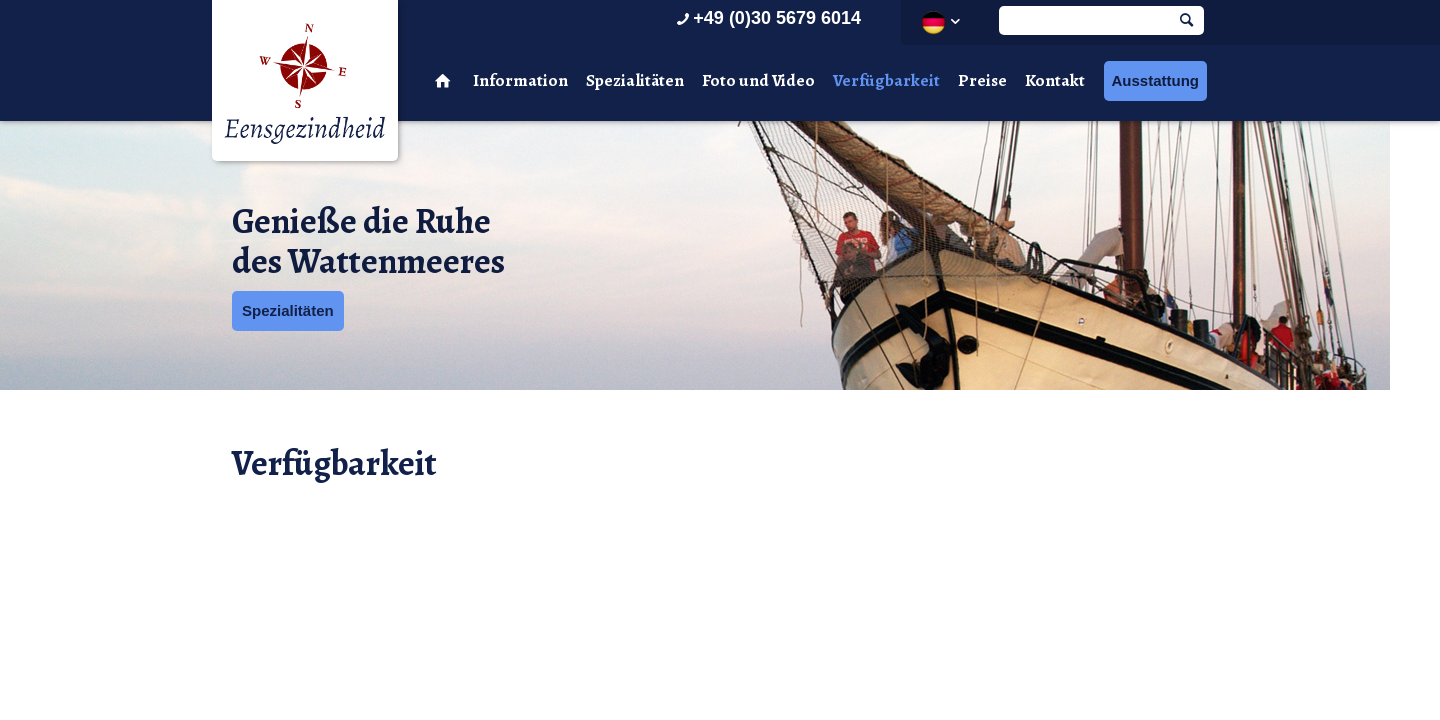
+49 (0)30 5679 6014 (766, 18)
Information (520, 80)
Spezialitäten (635, 80)
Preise (982, 80)
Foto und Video (758, 80)
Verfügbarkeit (886, 80)
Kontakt (1055, 80)
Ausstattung (1156, 80)
